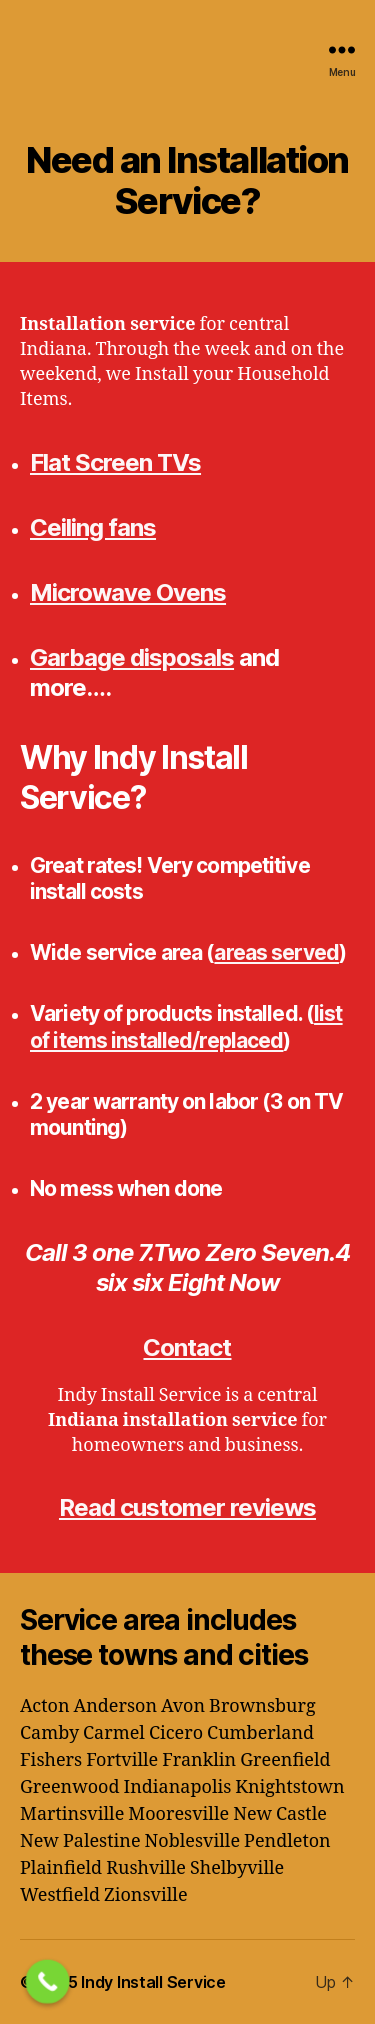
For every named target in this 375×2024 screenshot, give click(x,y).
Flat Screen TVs (115, 462)
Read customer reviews (187, 1507)
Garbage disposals (132, 657)
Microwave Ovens (128, 592)
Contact (187, 1347)
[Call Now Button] (48, 1982)
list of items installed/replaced (186, 1026)
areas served (276, 952)
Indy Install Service (153, 1982)
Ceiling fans (93, 527)
